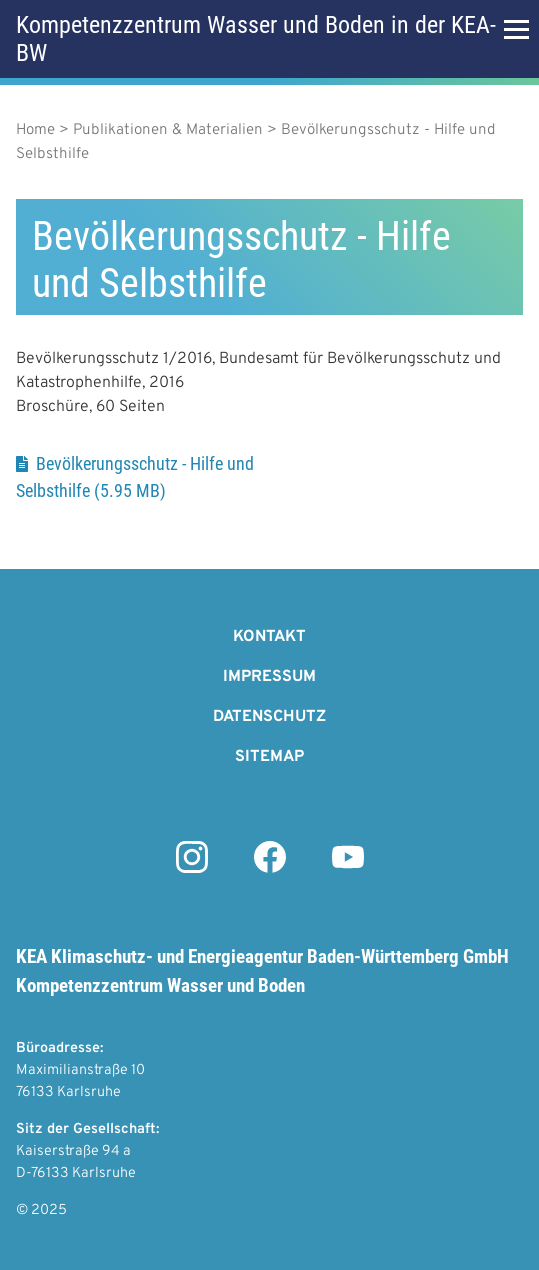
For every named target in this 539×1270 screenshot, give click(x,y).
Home (35, 130)
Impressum (269, 677)
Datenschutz (269, 717)
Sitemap (269, 757)
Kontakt (269, 637)
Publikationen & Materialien (168, 130)
